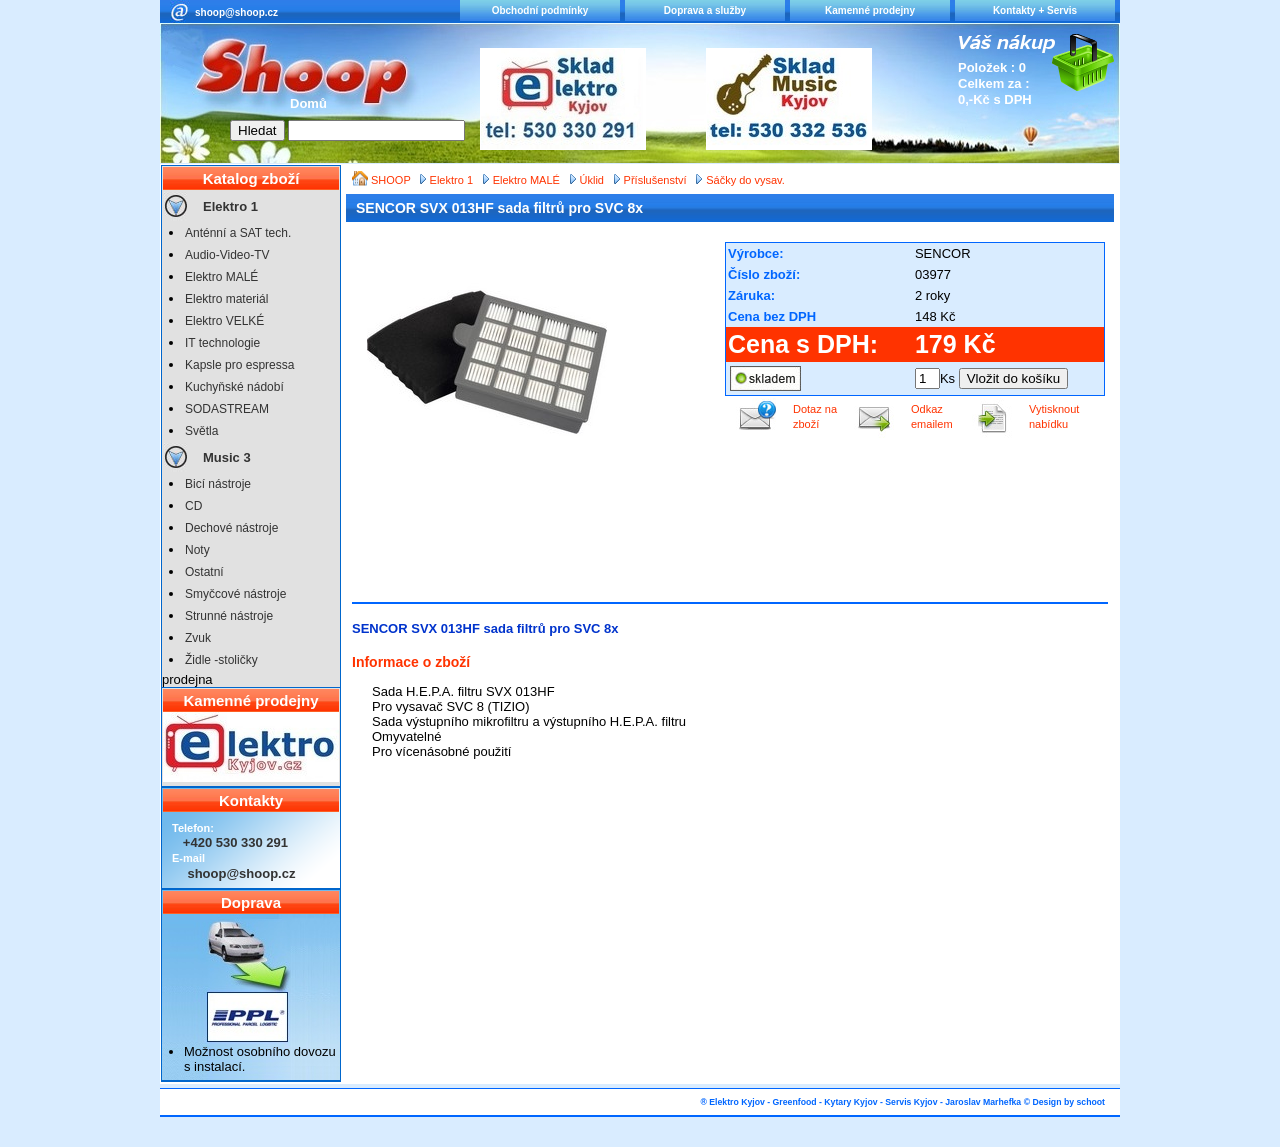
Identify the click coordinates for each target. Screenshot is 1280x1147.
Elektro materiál (226, 299)
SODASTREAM (227, 409)
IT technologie (222, 343)
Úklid (592, 180)
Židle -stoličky (221, 660)
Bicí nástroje (218, 484)
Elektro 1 (230, 206)
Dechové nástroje (231, 528)
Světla (201, 431)
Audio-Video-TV (227, 255)
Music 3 (227, 457)
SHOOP (392, 180)
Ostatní (204, 572)
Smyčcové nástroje (235, 594)
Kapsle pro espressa (239, 365)
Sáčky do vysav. (745, 180)
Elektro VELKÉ (224, 321)
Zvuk (198, 638)
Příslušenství (655, 180)
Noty (197, 550)
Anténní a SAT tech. (238, 233)
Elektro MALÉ (221, 277)
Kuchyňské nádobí (234, 387)
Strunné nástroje (229, 616)
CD (193, 506)
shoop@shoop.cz (236, 12)
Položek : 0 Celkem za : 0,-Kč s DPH (995, 83)
